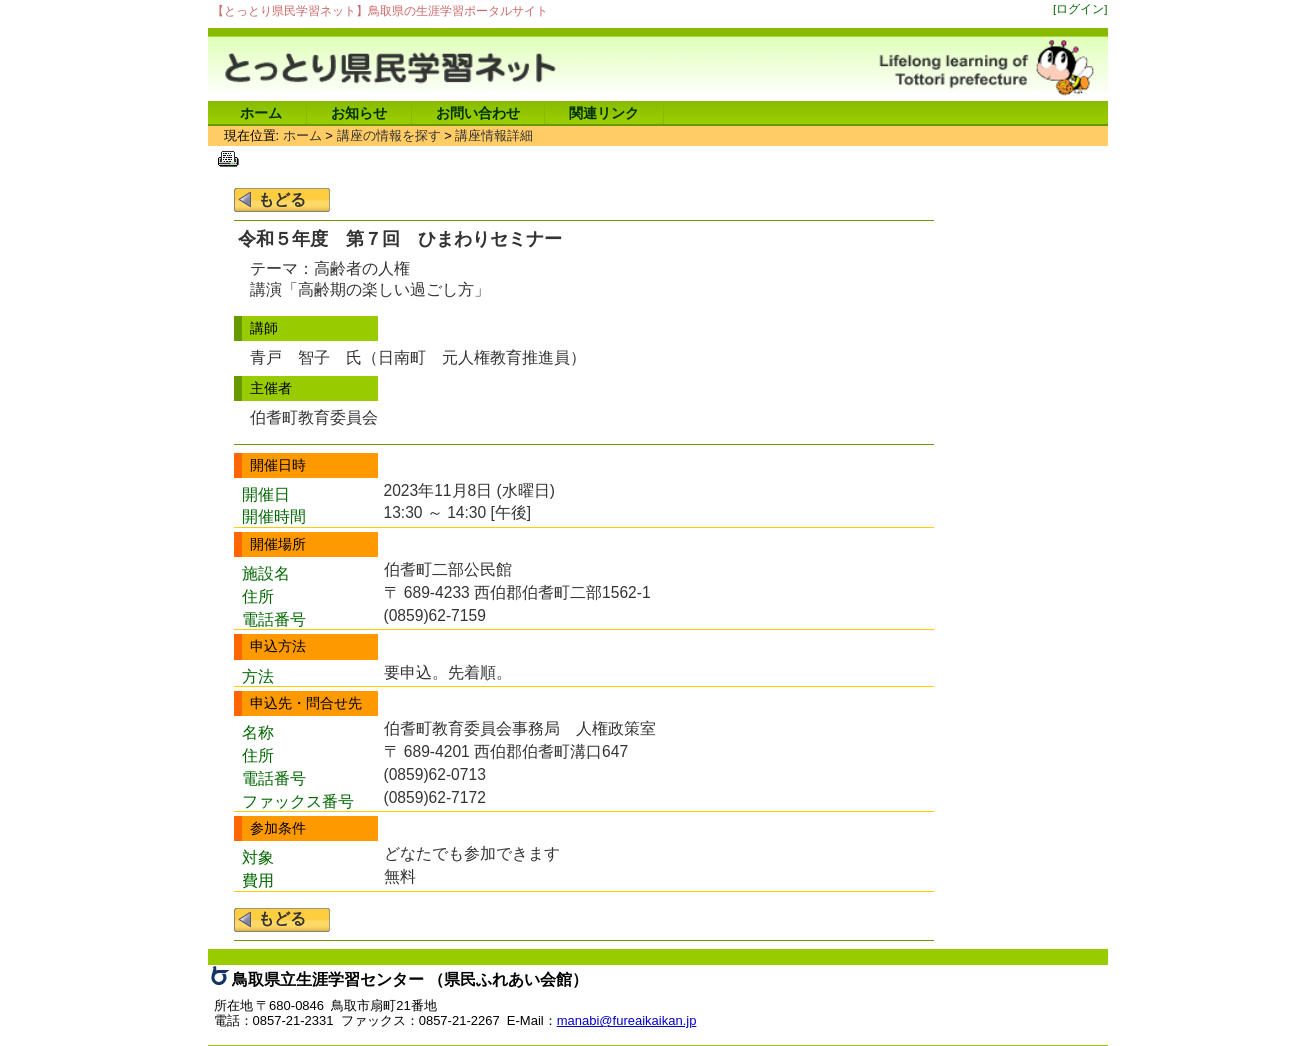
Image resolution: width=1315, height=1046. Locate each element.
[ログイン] (1080, 8)
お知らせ (359, 113)
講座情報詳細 (494, 135)
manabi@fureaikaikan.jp (627, 1020)
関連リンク (604, 113)
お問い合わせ (478, 113)
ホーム (261, 113)
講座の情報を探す (389, 135)
